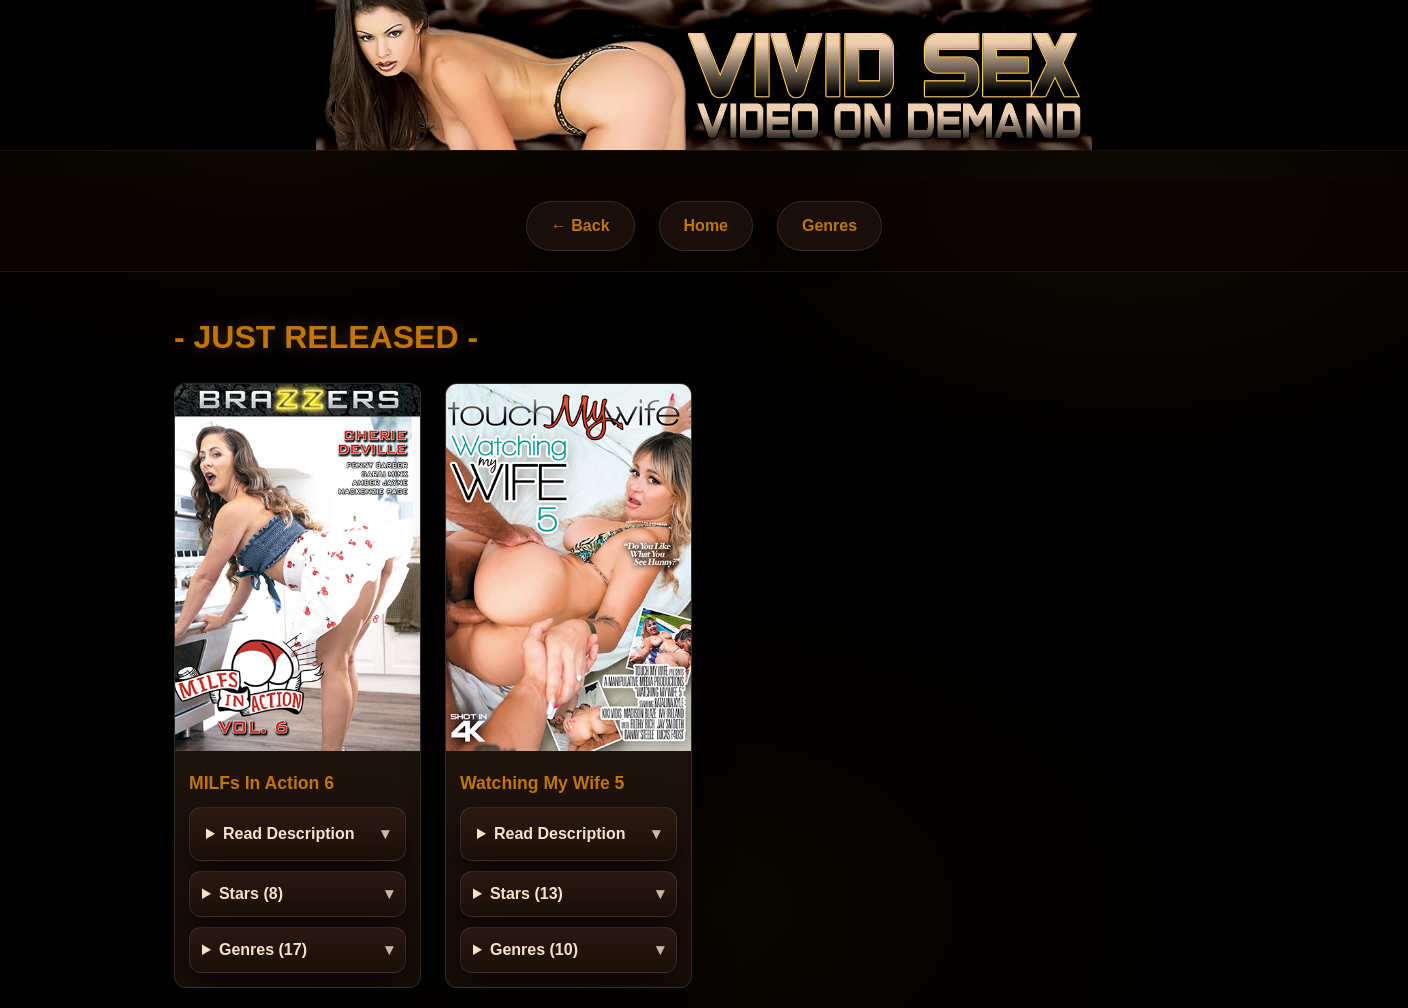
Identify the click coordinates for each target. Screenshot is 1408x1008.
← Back (580, 225)
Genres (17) (263, 949)
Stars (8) (251, 893)
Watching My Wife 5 (542, 783)
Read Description (289, 833)
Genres (829, 225)
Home (706, 225)
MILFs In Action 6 (261, 783)
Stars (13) (526, 893)
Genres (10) (534, 949)
